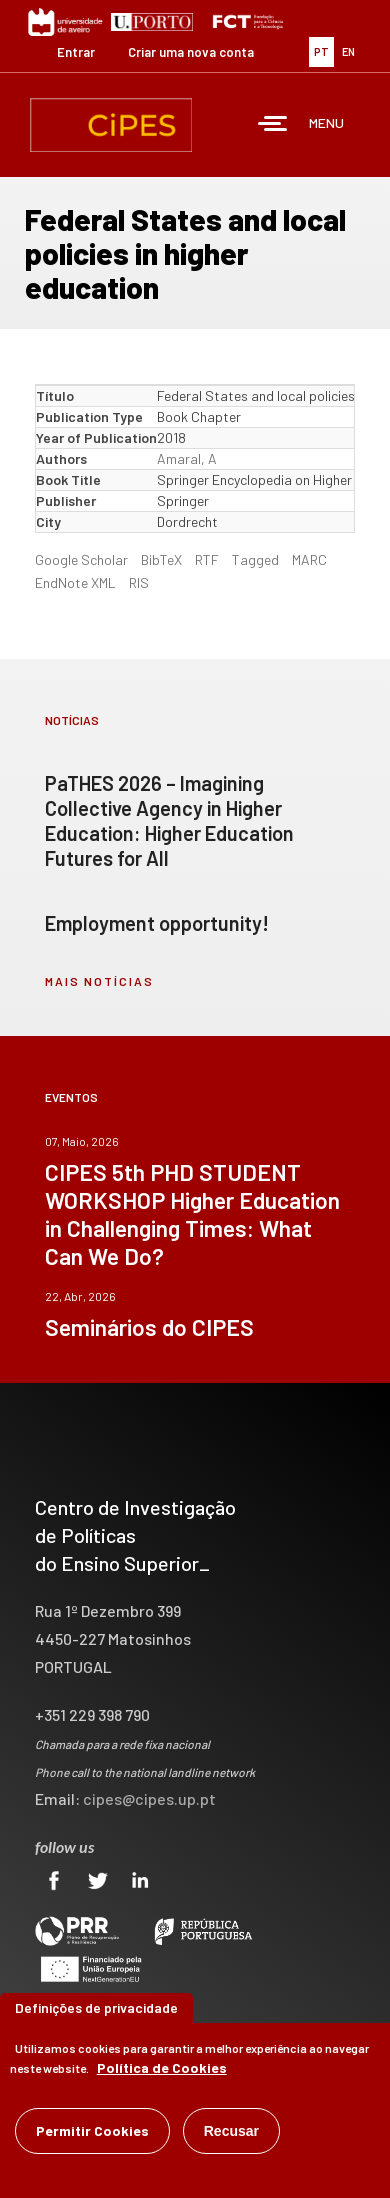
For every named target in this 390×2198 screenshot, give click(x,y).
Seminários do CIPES (149, 1327)
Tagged (255, 559)
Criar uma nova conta (191, 52)
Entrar (76, 52)
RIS (139, 582)
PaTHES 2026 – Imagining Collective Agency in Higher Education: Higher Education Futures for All (169, 820)
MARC (309, 559)
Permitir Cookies (92, 2130)
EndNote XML (75, 582)
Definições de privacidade (96, 2007)
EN (348, 51)
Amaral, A (187, 458)
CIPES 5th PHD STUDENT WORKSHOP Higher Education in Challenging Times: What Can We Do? (192, 1214)
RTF (207, 559)
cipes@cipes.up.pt (149, 1798)
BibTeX (161, 559)
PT (321, 51)
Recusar (231, 2131)
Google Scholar (81, 559)
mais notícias (99, 981)
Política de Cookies (162, 2067)
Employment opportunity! (157, 923)
